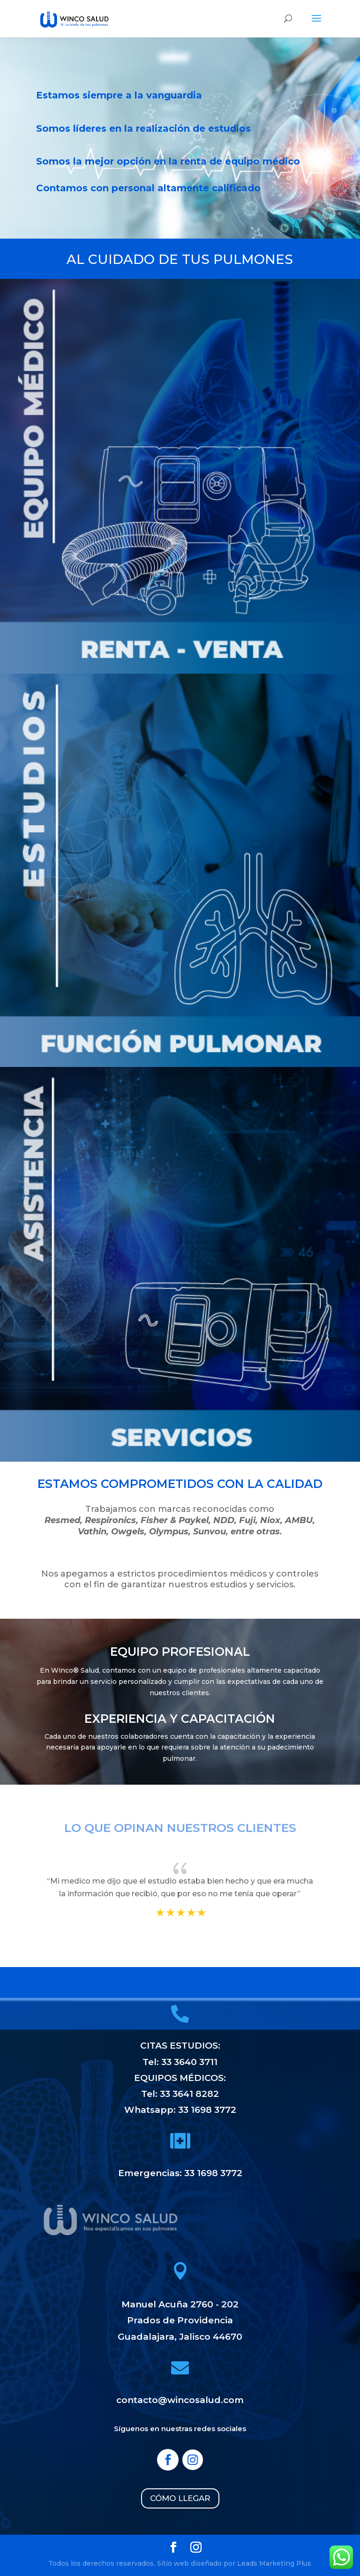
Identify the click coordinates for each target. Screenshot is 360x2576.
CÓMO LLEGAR (180, 2498)
